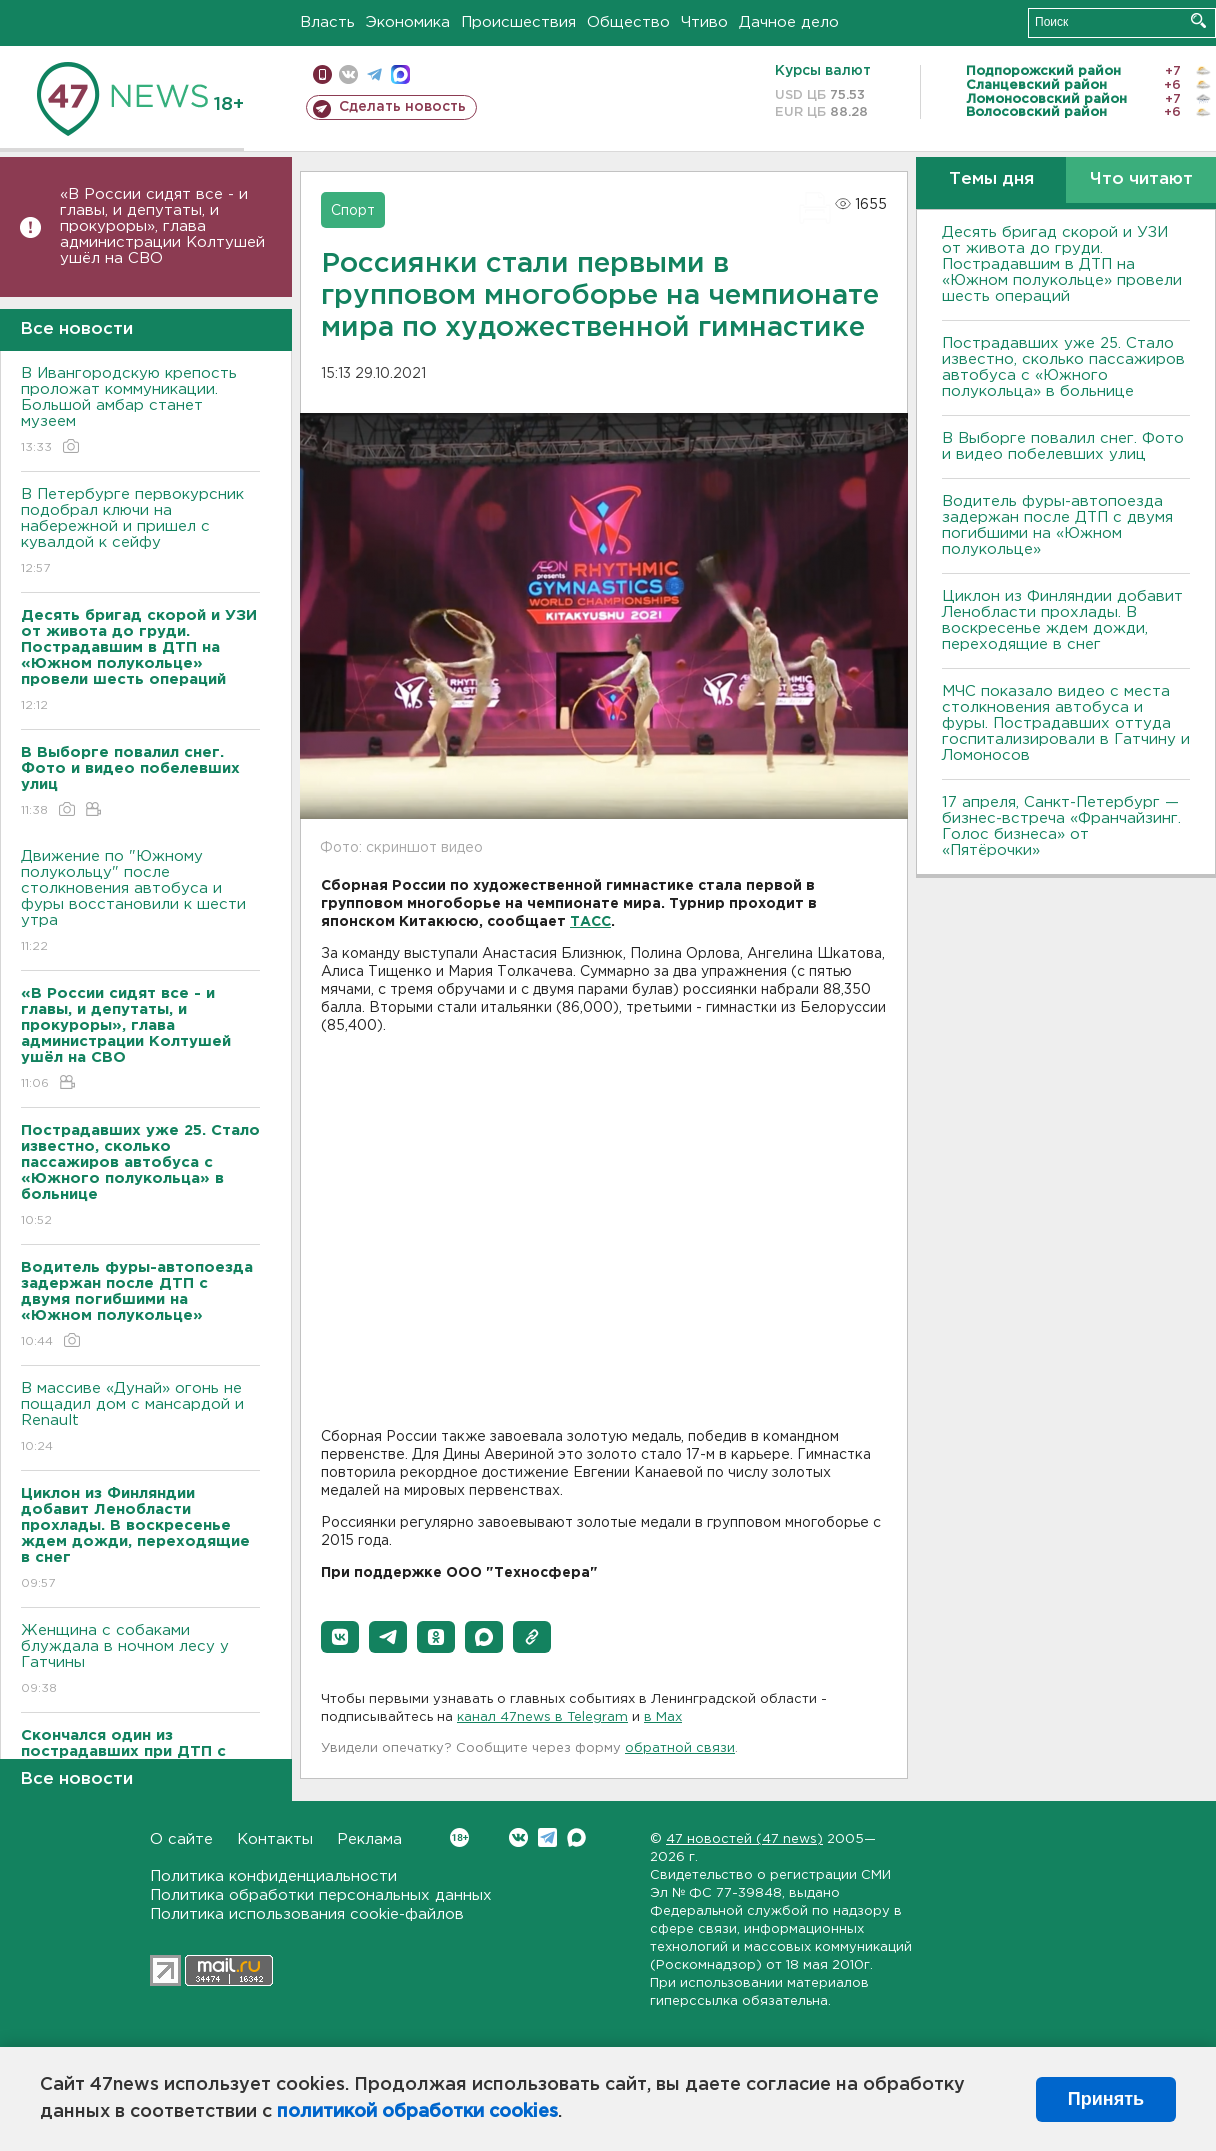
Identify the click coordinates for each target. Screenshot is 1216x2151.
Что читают (1141, 179)
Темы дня (991, 179)
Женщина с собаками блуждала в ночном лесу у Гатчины (140, 1660)
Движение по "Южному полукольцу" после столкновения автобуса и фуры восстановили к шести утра (140, 902)
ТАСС (590, 922)
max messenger (400, 74)
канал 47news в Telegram (542, 1717)
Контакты (275, 1839)
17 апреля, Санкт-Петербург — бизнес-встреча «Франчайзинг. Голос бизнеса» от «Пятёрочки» (1061, 826)
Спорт (353, 211)
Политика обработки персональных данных (321, 1895)
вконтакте (348, 74)
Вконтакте (459, 1837)
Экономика (408, 22)
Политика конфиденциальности (273, 1876)
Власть (327, 22)
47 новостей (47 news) (744, 1839)
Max (576, 1837)
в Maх (663, 1717)
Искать (1198, 20)
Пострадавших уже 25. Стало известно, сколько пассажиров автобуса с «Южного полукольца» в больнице (1063, 367)
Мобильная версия (322, 74)
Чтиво (704, 22)
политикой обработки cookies (417, 2112)
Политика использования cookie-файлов (307, 1914)
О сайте (181, 1839)
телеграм (374, 74)
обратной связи (680, 1748)
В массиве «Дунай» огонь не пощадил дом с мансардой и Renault (140, 1418)
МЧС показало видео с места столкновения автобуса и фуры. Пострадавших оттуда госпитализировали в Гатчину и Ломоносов (1066, 723)
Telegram (547, 1837)
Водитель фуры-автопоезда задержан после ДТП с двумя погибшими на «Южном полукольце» (1057, 525)
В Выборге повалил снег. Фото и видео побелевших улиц (1063, 446)
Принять (1106, 2099)
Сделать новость (402, 107)
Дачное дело (789, 22)
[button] (340, 1637)
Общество (628, 22)
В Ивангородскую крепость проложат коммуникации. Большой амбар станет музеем (140, 411)
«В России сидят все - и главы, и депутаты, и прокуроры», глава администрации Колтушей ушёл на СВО (162, 226)
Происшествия (518, 22)
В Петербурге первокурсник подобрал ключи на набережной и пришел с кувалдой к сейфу (140, 532)
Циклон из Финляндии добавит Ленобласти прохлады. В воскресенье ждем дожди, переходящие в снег (1062, 620)
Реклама (369, 1839)
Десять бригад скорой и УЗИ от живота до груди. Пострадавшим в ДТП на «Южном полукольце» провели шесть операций (1062, 264)
